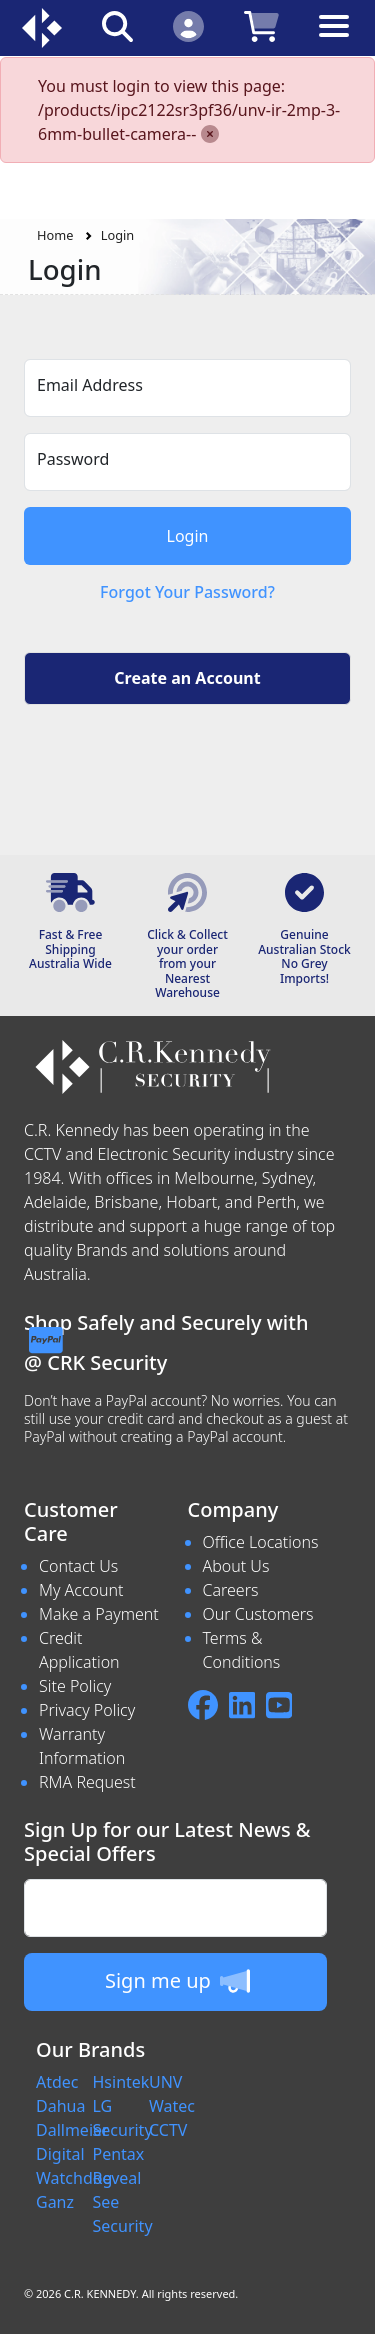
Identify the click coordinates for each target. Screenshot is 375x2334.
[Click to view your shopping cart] (261, 25)
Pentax (119, 2154)
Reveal (117, 2178)
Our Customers (258, 1614)
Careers (231, 1590)
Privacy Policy (87, 1710)
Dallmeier (72, 2130)
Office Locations (261, 1542)
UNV (165, 2082)
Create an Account (187, 678)
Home (55, 235)
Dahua (60, 2106)
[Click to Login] (188, 25)
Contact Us (78, 1566)
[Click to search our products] (117, 25)
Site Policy (75, 1686)
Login (118, 235)
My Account (81, 1590)
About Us (236, 1566)
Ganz (55, 2202)
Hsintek (121, 2082)
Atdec (57, 2082)
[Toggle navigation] (334, 41)
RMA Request (87, 1782)
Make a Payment (99, 1614)
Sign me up (177, 1981)
